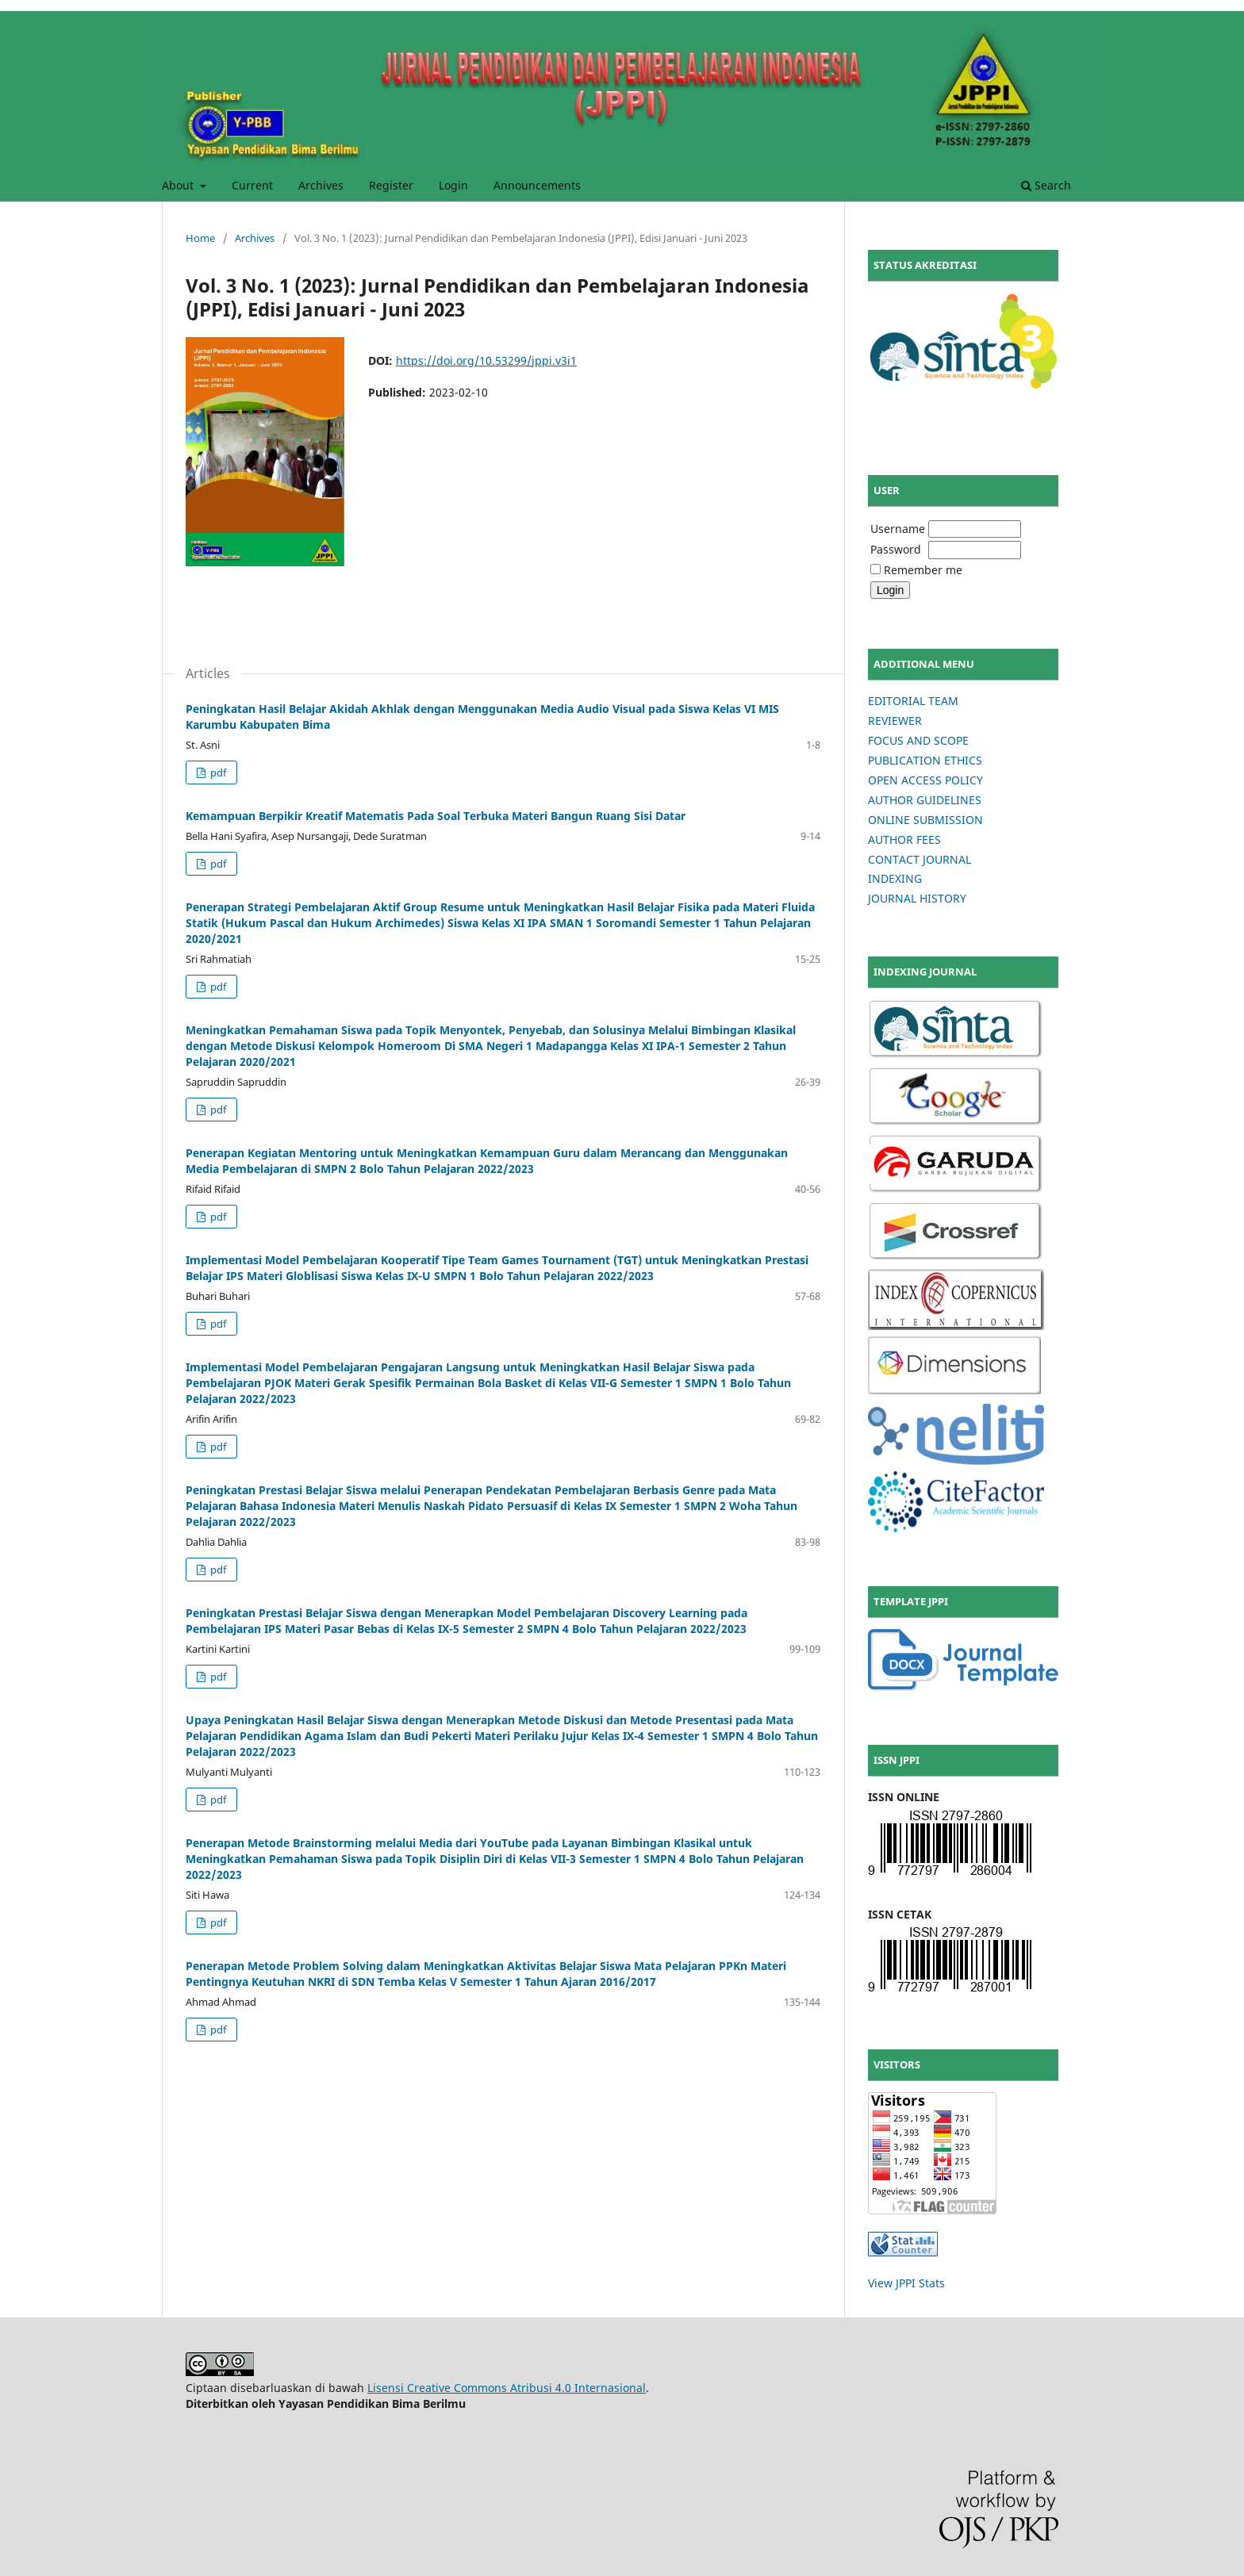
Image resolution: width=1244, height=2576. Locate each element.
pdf (217, 772)
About (179, 185)
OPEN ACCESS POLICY (925, 780)
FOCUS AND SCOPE (918, 740)
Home (200, 238)
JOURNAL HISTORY (917, 898)
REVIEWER (895, 720)
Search (1046, 185)
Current (252, 185)
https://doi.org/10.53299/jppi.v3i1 (486, 360)
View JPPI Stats (906, 2282)
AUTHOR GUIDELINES (924, 799)
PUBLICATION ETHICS (925, 760)
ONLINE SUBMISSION (925, 819)
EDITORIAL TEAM (913, 700)
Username (897, 528)
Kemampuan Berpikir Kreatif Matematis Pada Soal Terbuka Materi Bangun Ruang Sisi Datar (435, 815)
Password (895, 549)
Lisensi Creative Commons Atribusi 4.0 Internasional (506, 2387)
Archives (321, 185)
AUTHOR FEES (904, 839)
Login (453, 185)
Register (391, 185)
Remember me (923, 569)
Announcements (537, 185)
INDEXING (895, 878)
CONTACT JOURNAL (919, 859)
